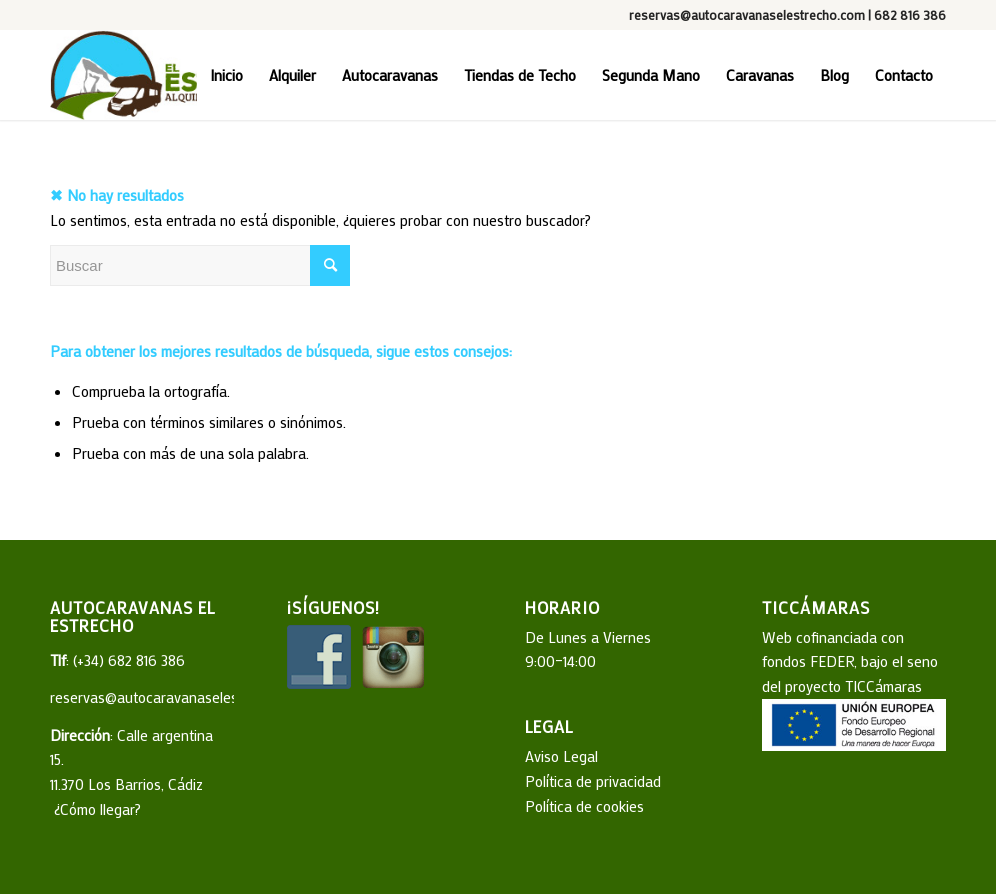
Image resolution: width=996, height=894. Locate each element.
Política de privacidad (593, 781)
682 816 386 (910, 14)
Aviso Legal (561, 756)
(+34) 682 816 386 (129, 660)
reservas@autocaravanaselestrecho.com (747, 14)
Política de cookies (584, 806)
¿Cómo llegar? (95, 809)
